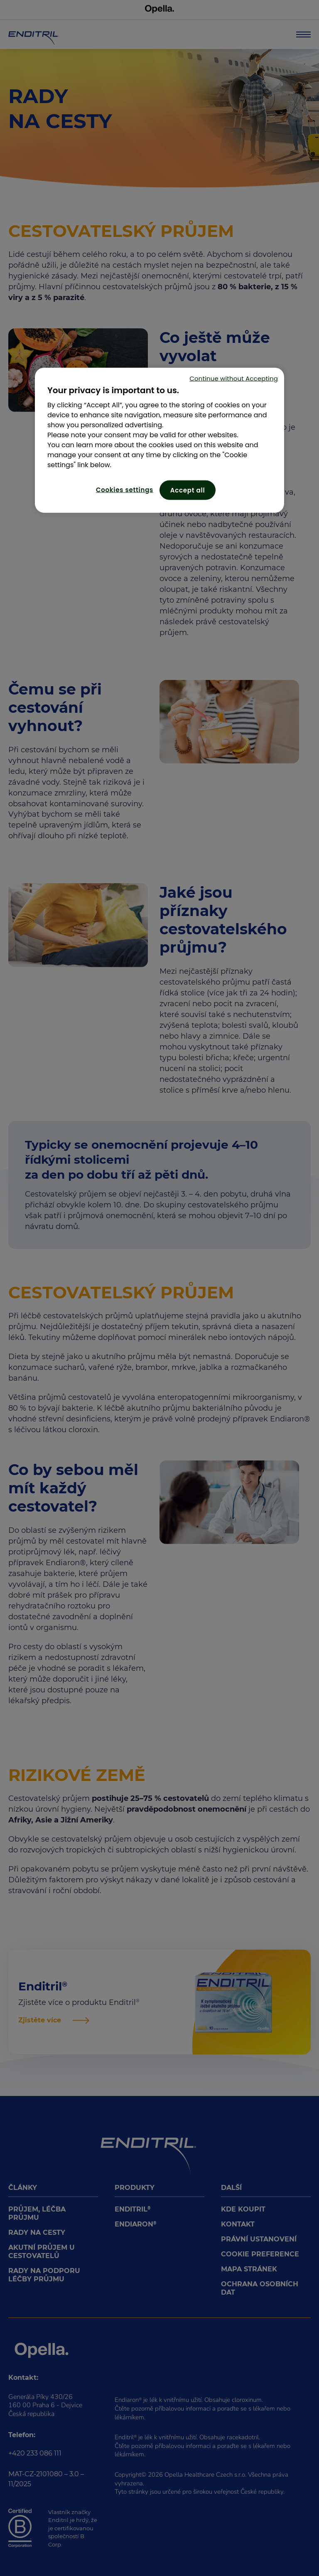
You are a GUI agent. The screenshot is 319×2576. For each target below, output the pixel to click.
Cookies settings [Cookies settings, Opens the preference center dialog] (124, 489)
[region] (159, 439)
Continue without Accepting (233, 378)
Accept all (187, 489)
